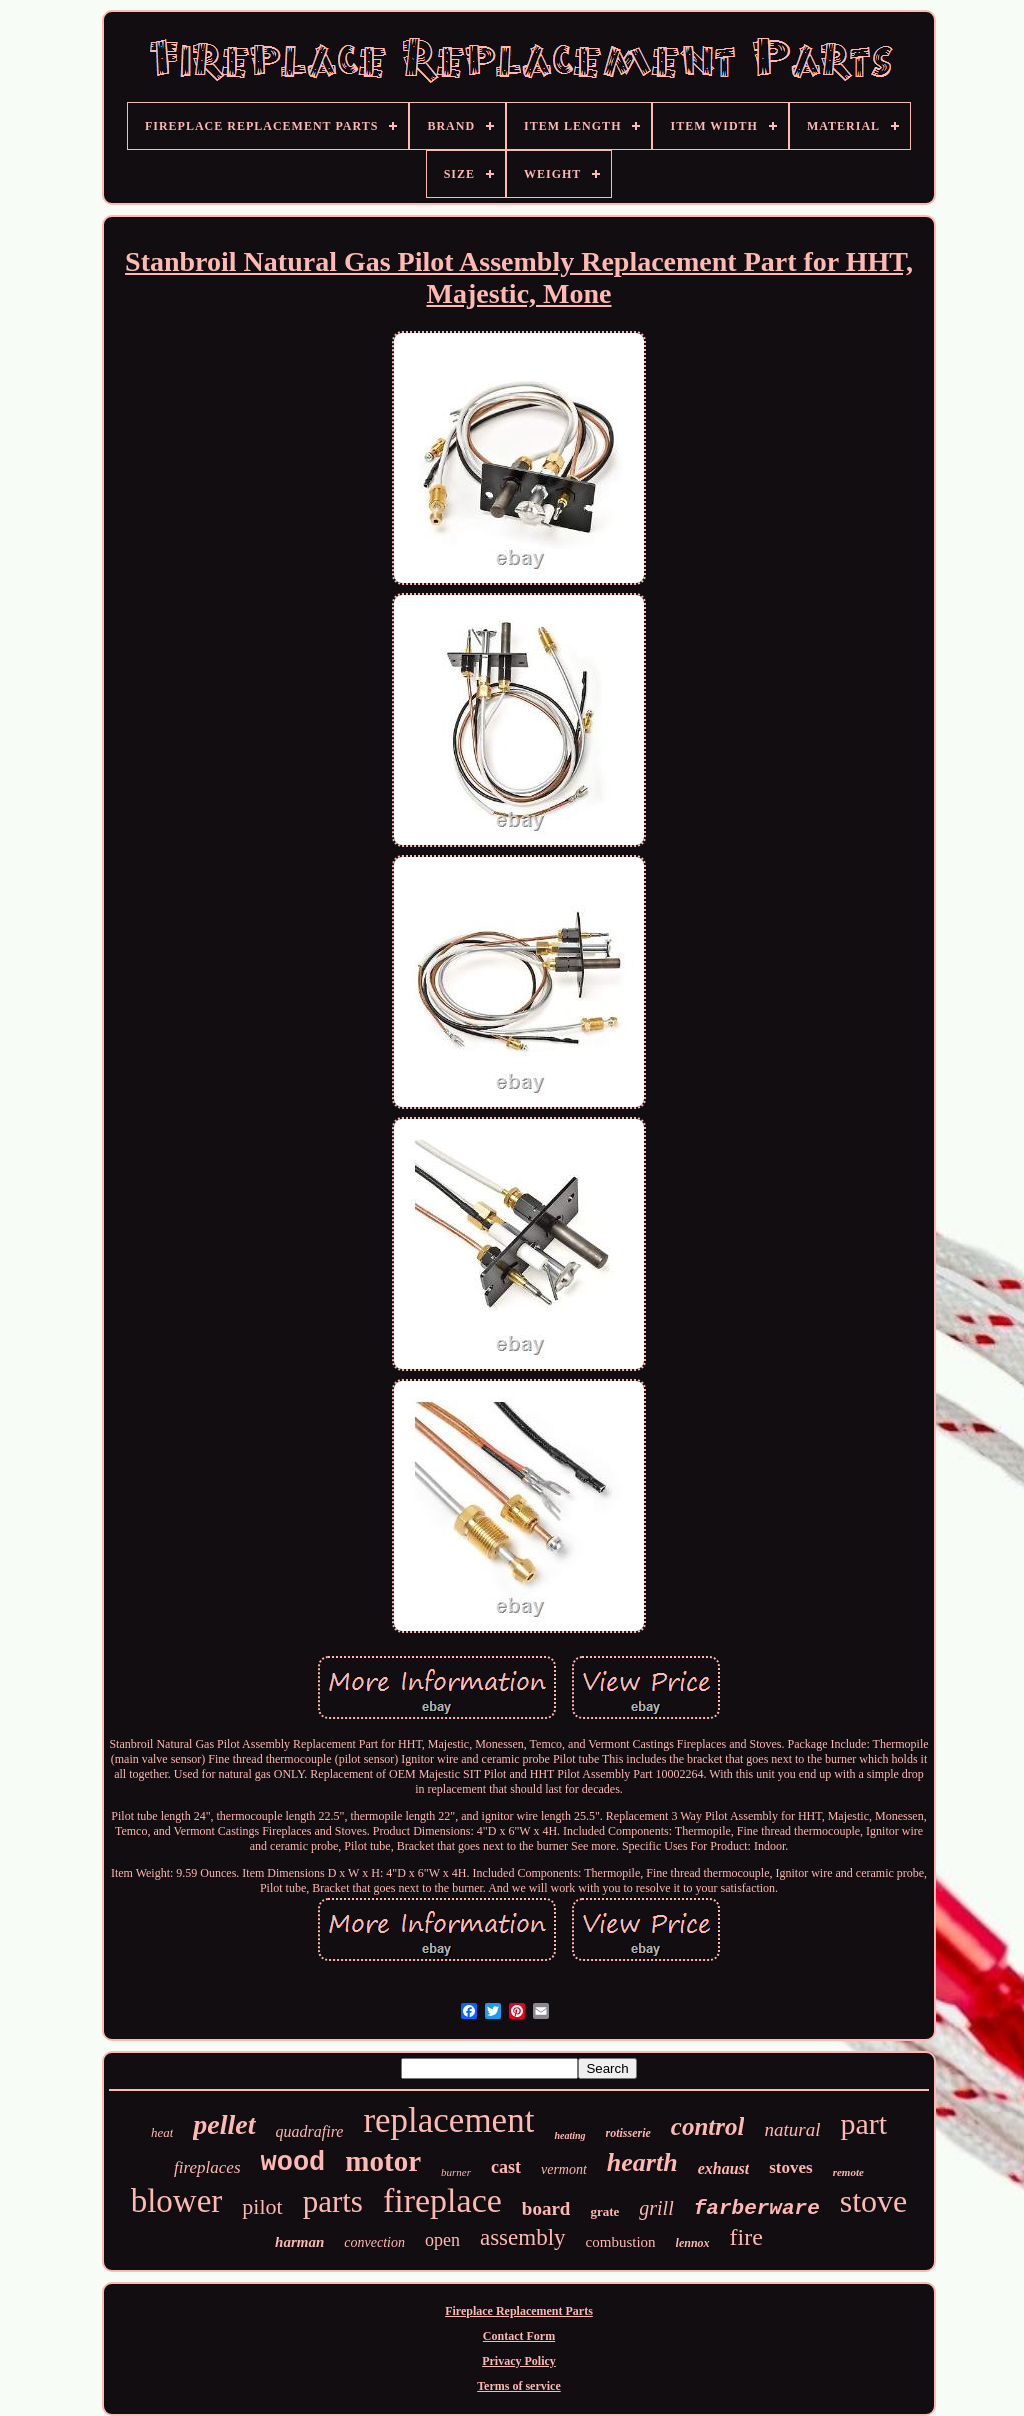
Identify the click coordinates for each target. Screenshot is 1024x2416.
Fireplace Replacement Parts (519, 2311)
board (546, 2208)
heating (569, 2135)
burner (456, 2172)
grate (604, 2211)
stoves (790, 2167)
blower (177, 2201)
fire (746, 2237)
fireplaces (207, 2167)
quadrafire (310, 2131)
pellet (224, 2124)
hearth (642, 2162)
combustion (621, 2242)
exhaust (724, 2168)
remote (848, 2172)
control (708, 2126)
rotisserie (628, 2133)
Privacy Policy (519, 2361)
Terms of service (519, 2386)
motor (383, 2161)
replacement (448, 2120)
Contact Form (519, 2336)
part (863, 2123)
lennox (693, 2243)
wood (293, 2163)
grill (656, 2208)
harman (299, 2242)
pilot (262, 2206)
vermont (564, 2169)
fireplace (442, 2200)
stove (874, 2201)
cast (506, 2167)
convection (374, 2242)
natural (792, 2129)
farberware (757, 2208)
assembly (523, 2237)
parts (333, 2201)
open (442, 2240)
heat (162, 2132)
